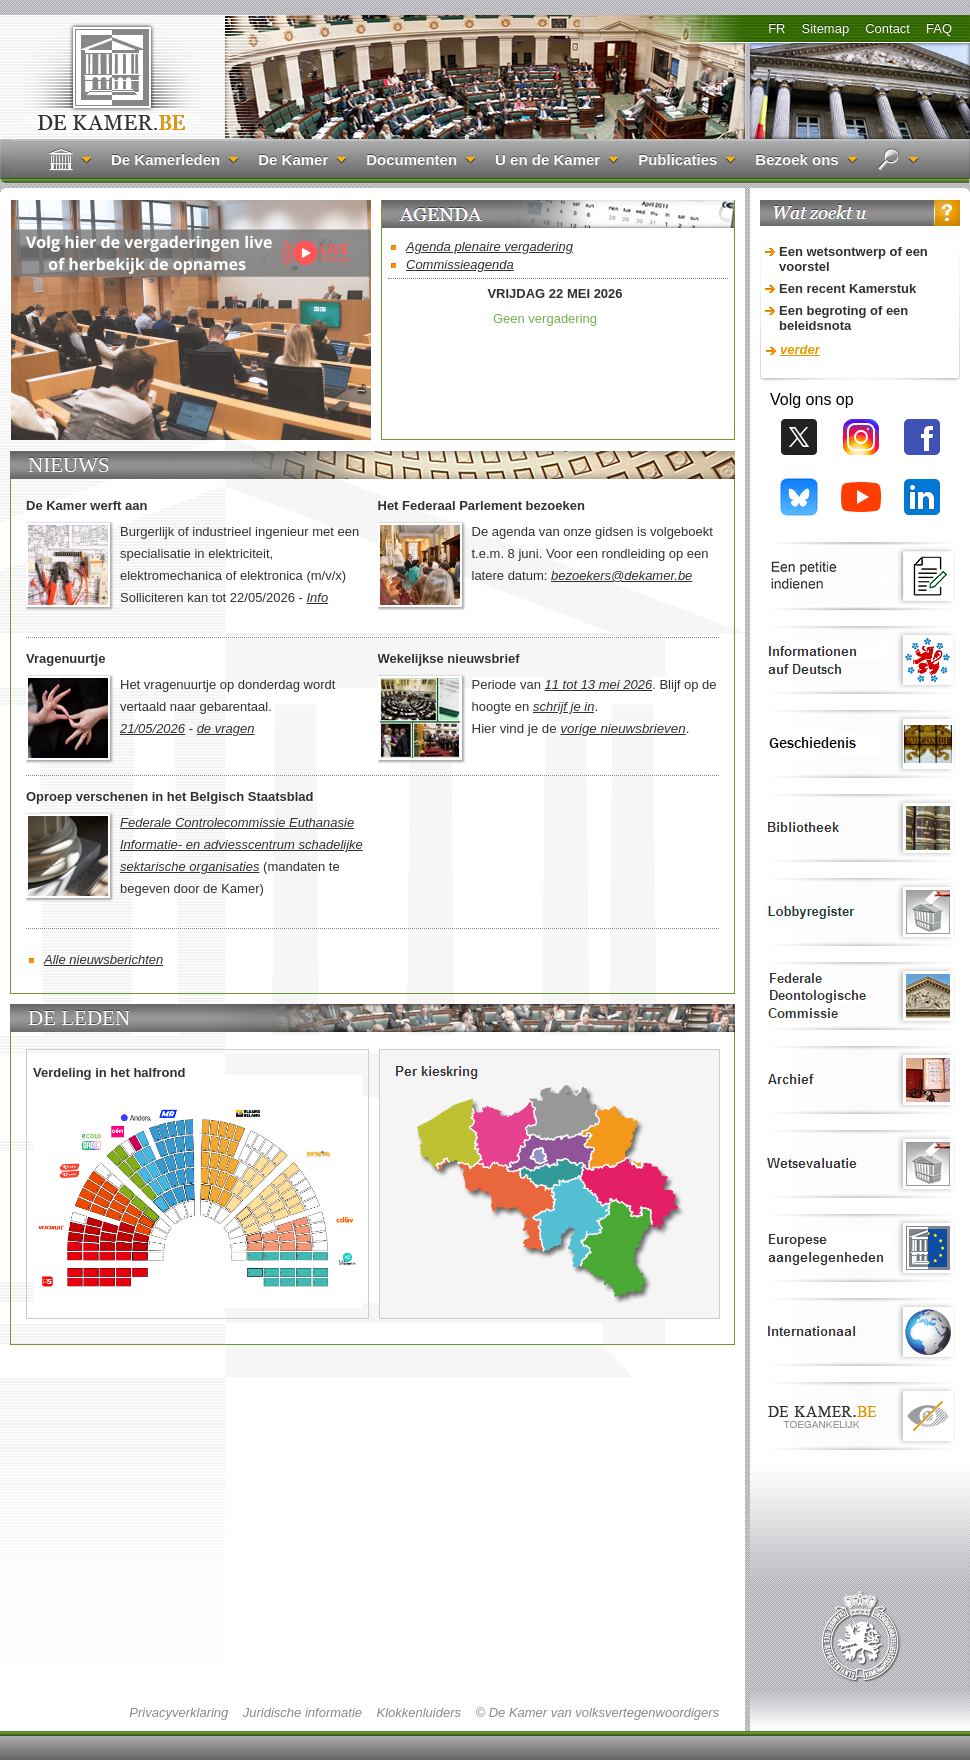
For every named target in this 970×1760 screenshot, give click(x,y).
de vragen (226, 728)
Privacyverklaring (178, 1712)
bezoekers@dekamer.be (621, 575)
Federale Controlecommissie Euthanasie (237, 822)
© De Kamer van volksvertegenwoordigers (597, 1712)
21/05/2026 (152, 728)
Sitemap (825, 28)
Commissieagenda (460, 264)
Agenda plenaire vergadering (489, 246)
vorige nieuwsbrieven (622, 728)
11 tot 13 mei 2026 (599, 684)
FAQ (939, 28)
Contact (887, 28)
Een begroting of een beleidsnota (843, 318)
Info (317, 597)
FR (776, 28)
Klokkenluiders (418, 1712)
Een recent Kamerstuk (847, 288)
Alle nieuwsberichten (103, 959)
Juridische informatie (302, 1712)
